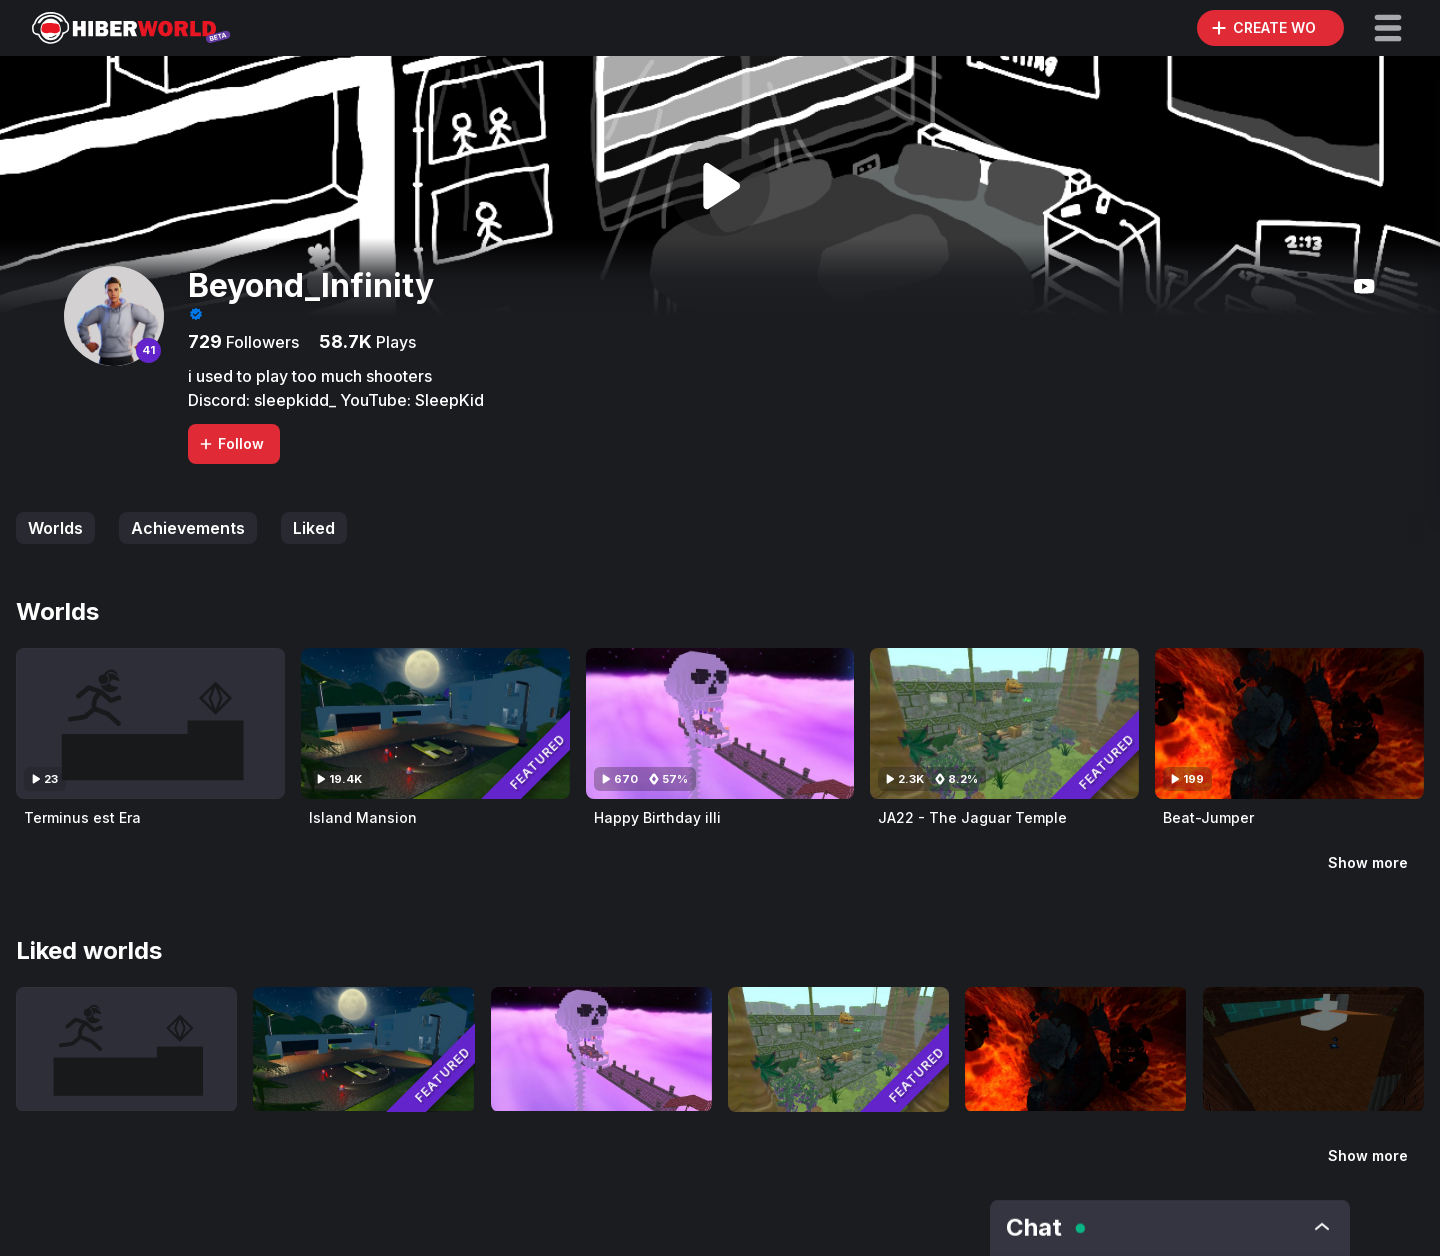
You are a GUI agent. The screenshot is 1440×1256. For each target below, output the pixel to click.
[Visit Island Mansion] (435, 723)
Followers (260, 342)
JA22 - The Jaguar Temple (972, 817)
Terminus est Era (82, 817)
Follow (231, 443)
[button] (1388, 28)
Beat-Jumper (1208, 817)
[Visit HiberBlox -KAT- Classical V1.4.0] (1313, 1049)
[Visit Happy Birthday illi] (720, 723)
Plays (394, 342)
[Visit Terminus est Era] (150, 723)
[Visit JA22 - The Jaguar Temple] (1004, 723)
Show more (1368, 862)
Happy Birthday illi (657, 817)
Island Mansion (363, 817)
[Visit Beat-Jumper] (1289, 723)
